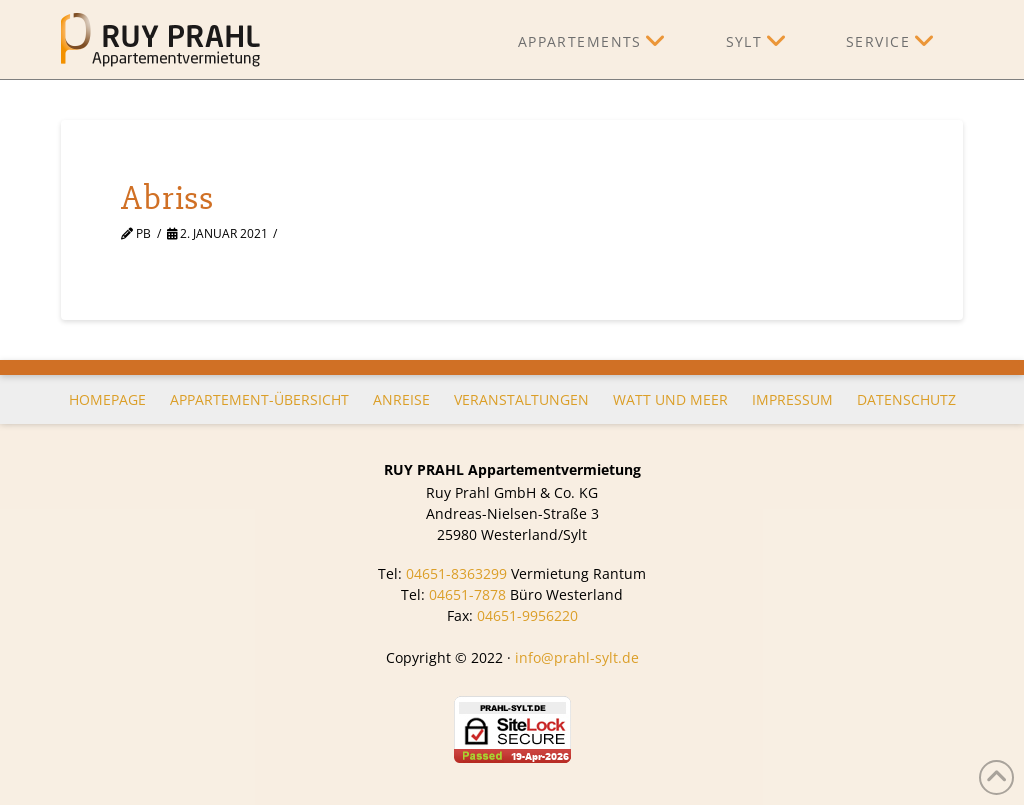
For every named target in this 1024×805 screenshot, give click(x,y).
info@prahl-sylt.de (577, 657)
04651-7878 (467, 594)
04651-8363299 (456, 573)
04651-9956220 (527, 615)
